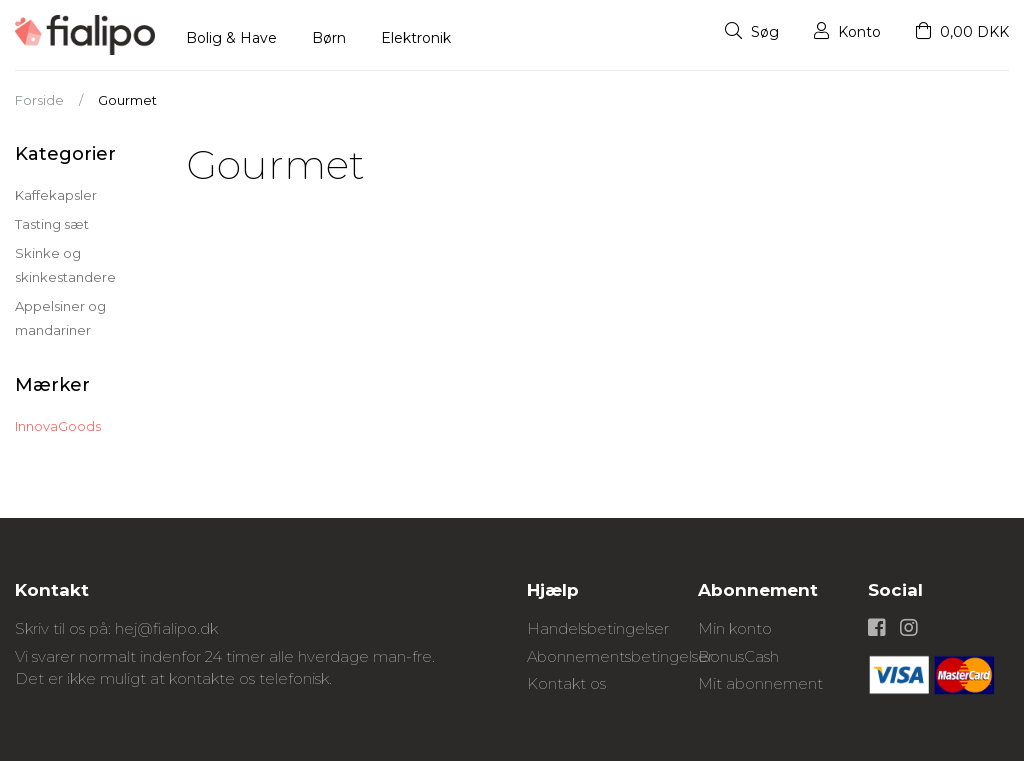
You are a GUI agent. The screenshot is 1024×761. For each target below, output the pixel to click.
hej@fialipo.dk (166, 628)
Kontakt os (566, 683)
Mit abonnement (760, 683)
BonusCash (738, 656)
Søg (752, 32)
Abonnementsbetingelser (620, 656)
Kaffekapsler (56, 195)
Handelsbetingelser (598, 628)
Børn (329, 38)
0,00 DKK (962, 32)
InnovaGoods (58, 426)
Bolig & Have (231, 38)
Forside (39, 100)
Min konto (735, 628)
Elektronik (416, 38)
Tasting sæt (52, 224)
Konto (847, 32)
